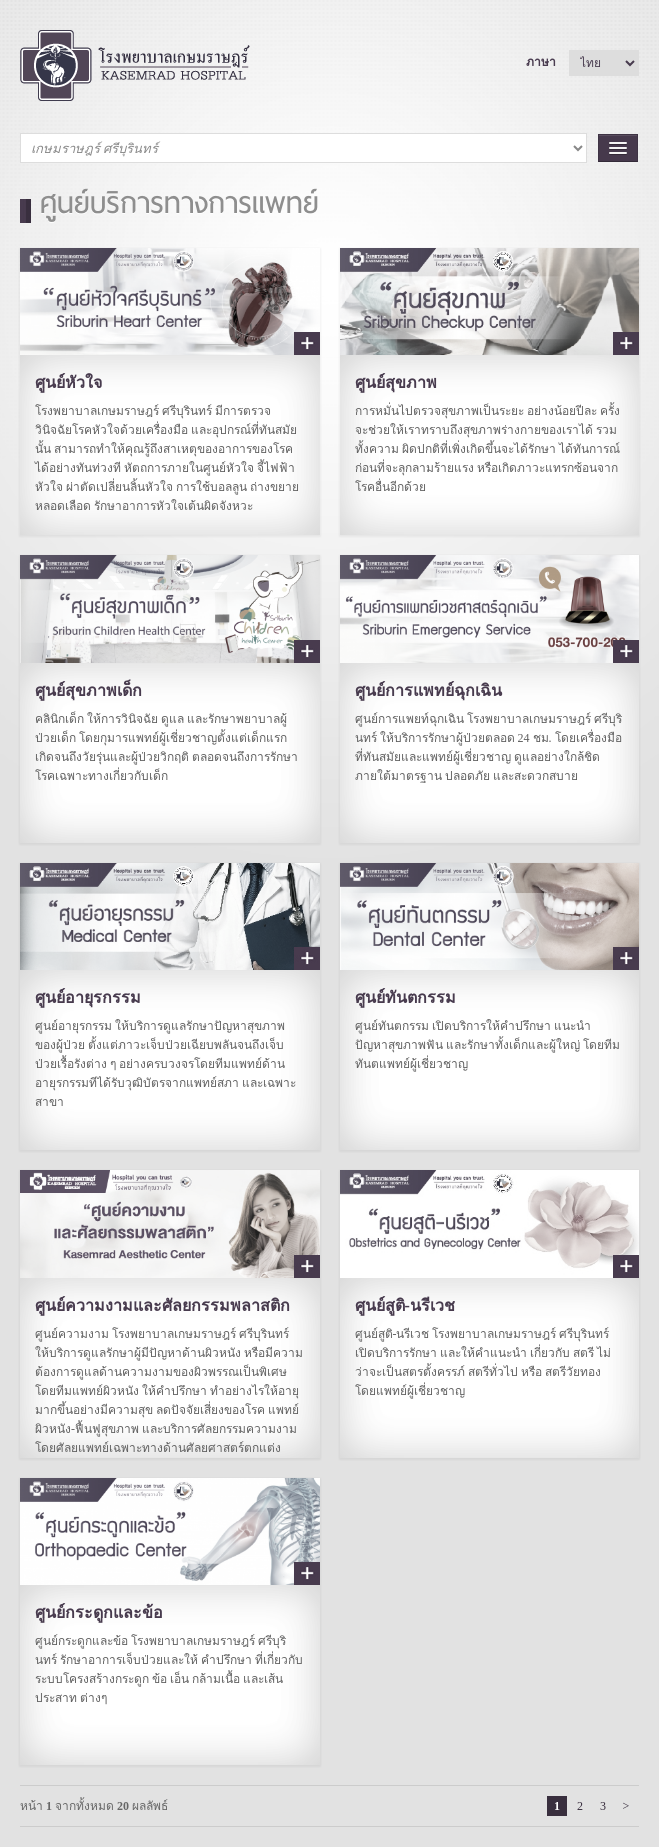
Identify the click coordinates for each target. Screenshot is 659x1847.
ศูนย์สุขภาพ (396, 382)
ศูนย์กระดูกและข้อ (99, 1612)
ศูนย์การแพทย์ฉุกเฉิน (428, 690)
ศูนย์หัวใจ (68, 382)
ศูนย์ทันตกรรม (405, 997)
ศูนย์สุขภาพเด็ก (88, 690)
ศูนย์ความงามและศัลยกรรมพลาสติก (162, 1305)
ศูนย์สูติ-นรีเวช (405, 1305)
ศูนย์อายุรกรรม (88, 997)
